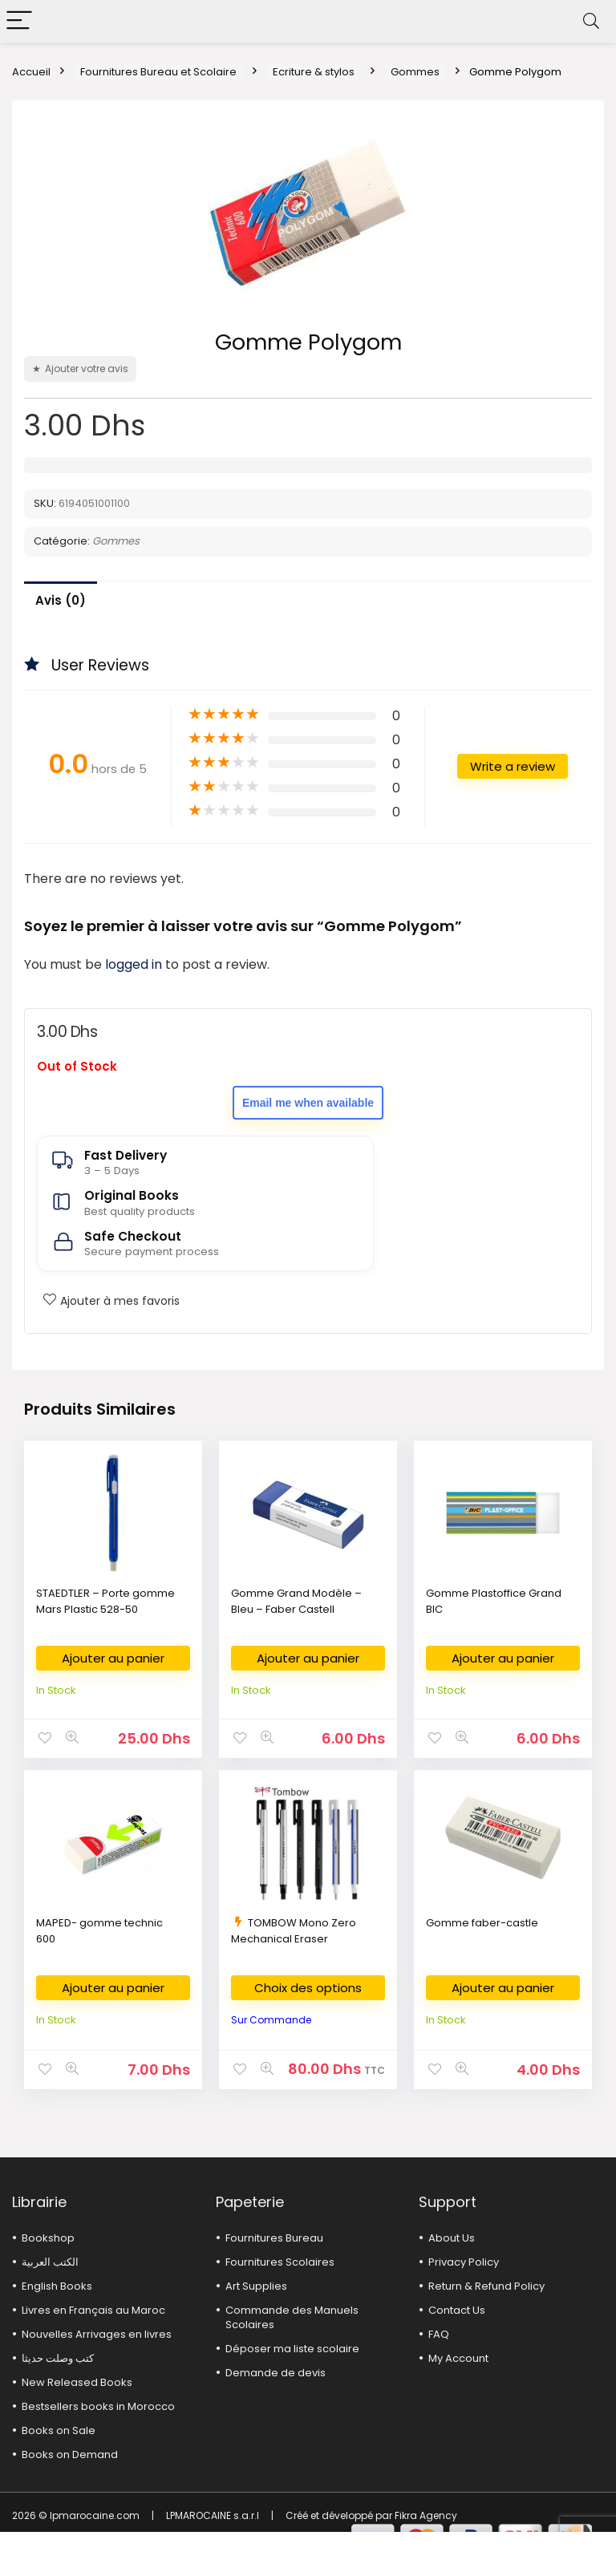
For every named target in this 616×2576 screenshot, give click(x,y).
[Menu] (19, 21)
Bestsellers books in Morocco (98, 2406)
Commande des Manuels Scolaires (292, 2317)
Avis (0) (60, 600)
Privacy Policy (463, 2262)
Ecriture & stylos (314, 71)
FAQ (438, 2334)
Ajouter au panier (113, 1658)
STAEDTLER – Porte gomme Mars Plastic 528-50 (105, 1601)
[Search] (591, 21)
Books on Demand (70, 2454)
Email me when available (308, 1102)
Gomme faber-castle (482, 1922)
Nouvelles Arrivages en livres (97, 2334)
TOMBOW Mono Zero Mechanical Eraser (293, 1930)
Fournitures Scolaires (279, 2262)
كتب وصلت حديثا (58, 2358)
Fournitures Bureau (274, 2238)
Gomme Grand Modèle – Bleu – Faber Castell (296, 1601)
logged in (135, 964)
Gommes (415, 71)
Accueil (31, 71)
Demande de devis (275, 2372)
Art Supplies (256, 2286)
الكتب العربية (50, 2262)
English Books (57, 2286)
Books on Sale (58, 2430)
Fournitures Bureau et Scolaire (158, 71)
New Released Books (77, 2382)
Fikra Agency (426, 2515)
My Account (458, 2358)
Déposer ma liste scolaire (292, 2348)
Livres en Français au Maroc (93, 2310)
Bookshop (48, 2238)
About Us (451, 2238)
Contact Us (456, 2310)
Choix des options (308, 1987)
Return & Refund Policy (486, 2286)
